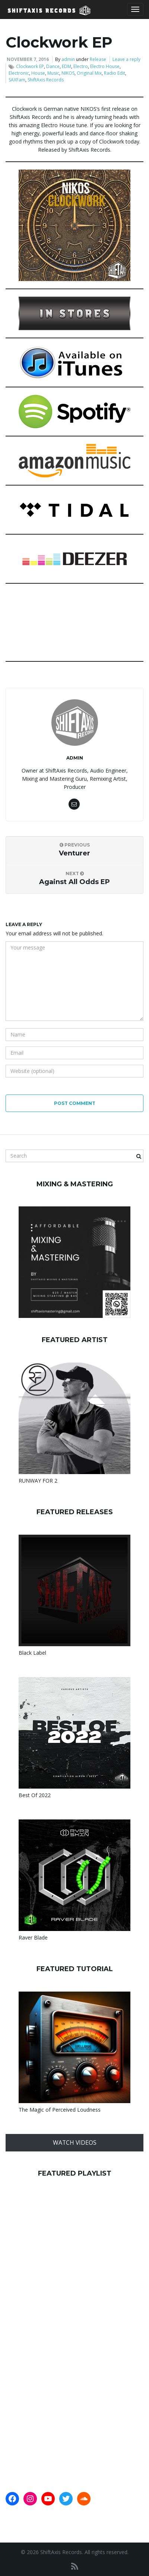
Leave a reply (126, 59)
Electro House (105, 66)
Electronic (19, 73)
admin (68, 59)
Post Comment (74, 1103)
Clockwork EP (30, 66)
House (38, 73)
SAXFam (17, 80)
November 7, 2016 (28, 59)
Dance (53, 66)
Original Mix (89, 73)
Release (98, 59)
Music (53, 73)
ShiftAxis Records (46, 80)
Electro (80, 66)
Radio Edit (114, 73)
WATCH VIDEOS (74, 2142)
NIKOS (67, 73)
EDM (66, 66)
